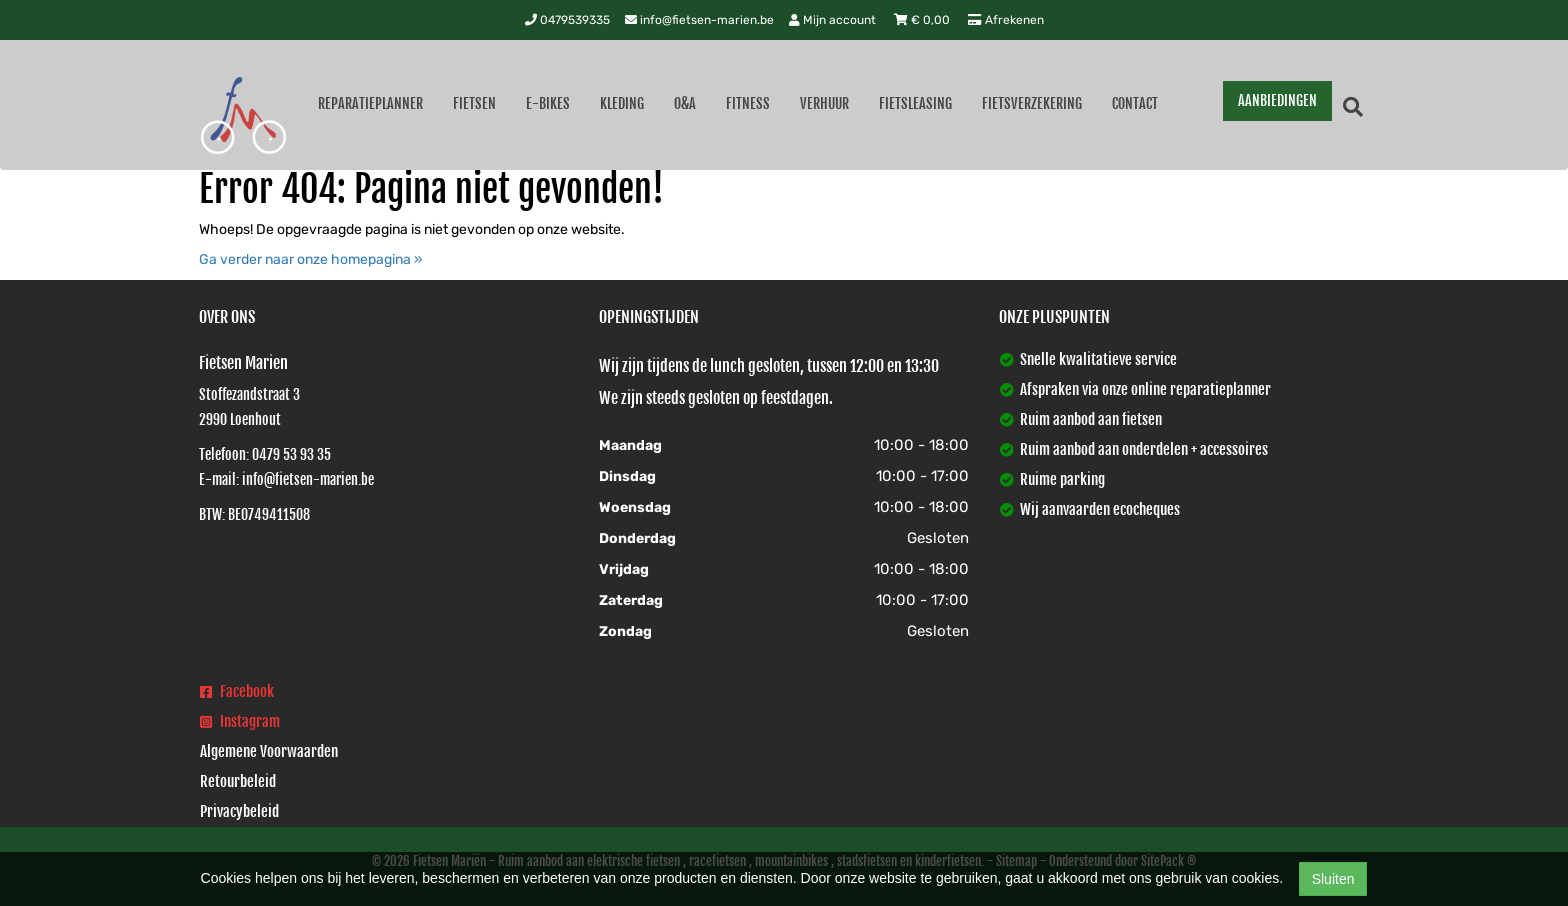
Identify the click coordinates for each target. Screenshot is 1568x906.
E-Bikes (548, 103)
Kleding (622, 103)
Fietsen (474, 103)
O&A (685, 103)
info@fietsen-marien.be (699, 20)
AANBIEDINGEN (1277, 100)
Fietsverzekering (1032, 103)
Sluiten (1333, 879)
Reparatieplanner (370, 103)
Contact (1135, 103)
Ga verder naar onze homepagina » (311, 259)
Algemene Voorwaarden (269, 751)
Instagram (240, 721)
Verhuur (824, 103)
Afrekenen (1006, 20)
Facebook (237, 691)
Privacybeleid (239, 811)
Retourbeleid (238, 781)
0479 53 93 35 (291, 454)
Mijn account (834, 20)
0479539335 (567, 20)
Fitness (748, 103)
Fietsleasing (915, 103)
